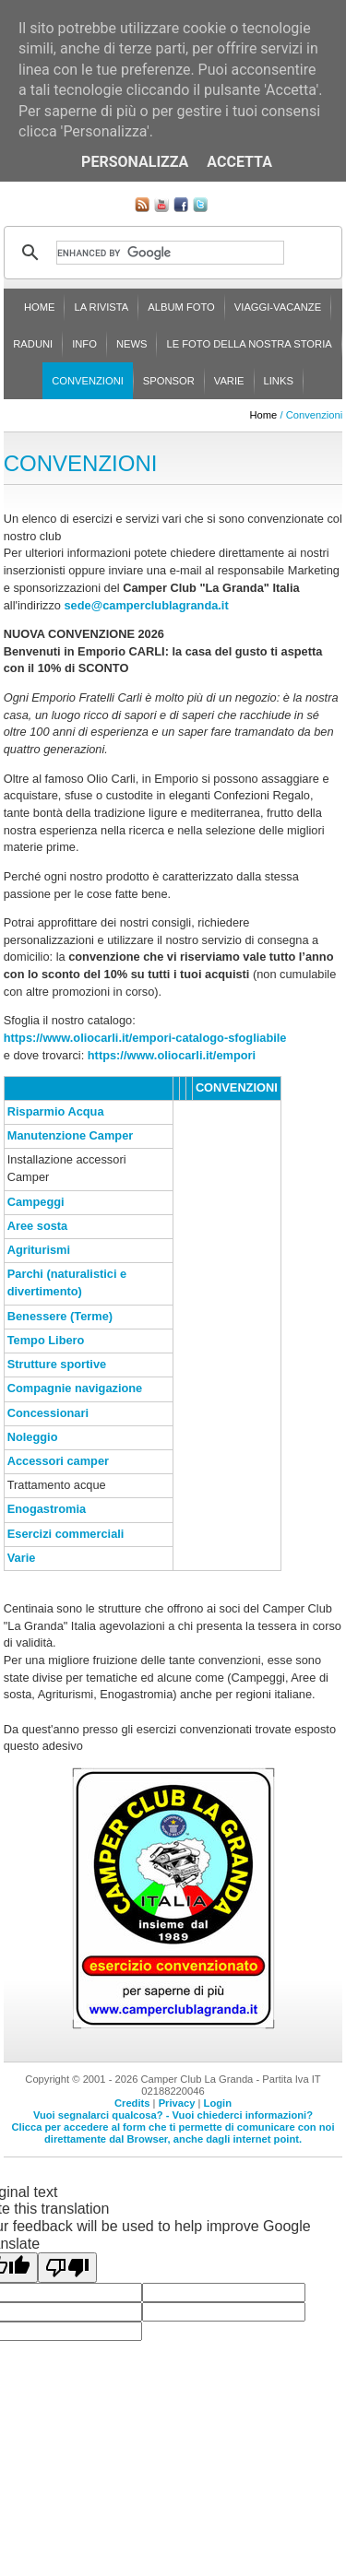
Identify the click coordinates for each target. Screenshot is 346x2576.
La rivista (101, 307)
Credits (132, 2103)
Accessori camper (58, 1461)
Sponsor (169, 380)
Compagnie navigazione (74, 1388)
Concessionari (48, 1413)
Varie (229, 380)
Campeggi (36, 1202)
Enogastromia (46, 1509)
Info (84, 343)
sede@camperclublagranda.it (147, 605)
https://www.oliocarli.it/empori (172, 1055)
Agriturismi (38, 1250)
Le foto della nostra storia (248, 343)
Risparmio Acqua (55, 1111)
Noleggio (32, 1437)
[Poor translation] (67, 2267)
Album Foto (181, 307)
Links (278, 380)
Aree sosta (37, 1226)
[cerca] (170, 253)
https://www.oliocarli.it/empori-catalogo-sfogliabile (145, 1038)
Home (39, 307)
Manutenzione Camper (70, 1135)
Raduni (33, 343)
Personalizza (134, 162)
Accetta (239, 162)
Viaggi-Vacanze (277, 307)
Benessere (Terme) (60, 1316)
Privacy (177, 2103)
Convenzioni (88, 380)
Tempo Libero (46, 1340)
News (132, 343)
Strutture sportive (56, 1364)
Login (218, 2103)
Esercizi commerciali (66, 1534)
